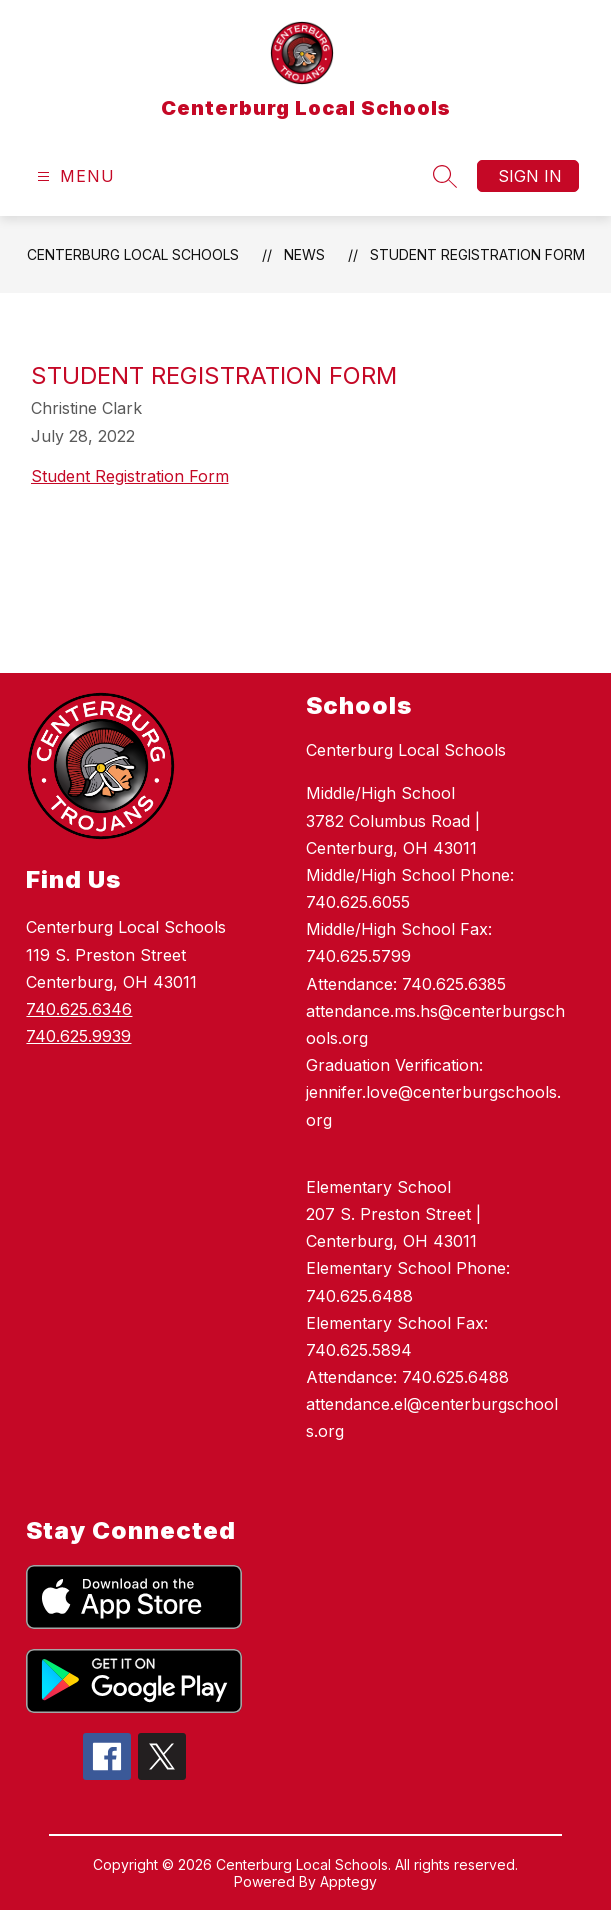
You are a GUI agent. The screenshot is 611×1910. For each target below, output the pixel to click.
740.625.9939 (78, 1036)
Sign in (530, 176)
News (304, 254)
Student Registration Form (477, 254)
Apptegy (348, 1881)
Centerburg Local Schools (133, 254)
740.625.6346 (79, 1009)
